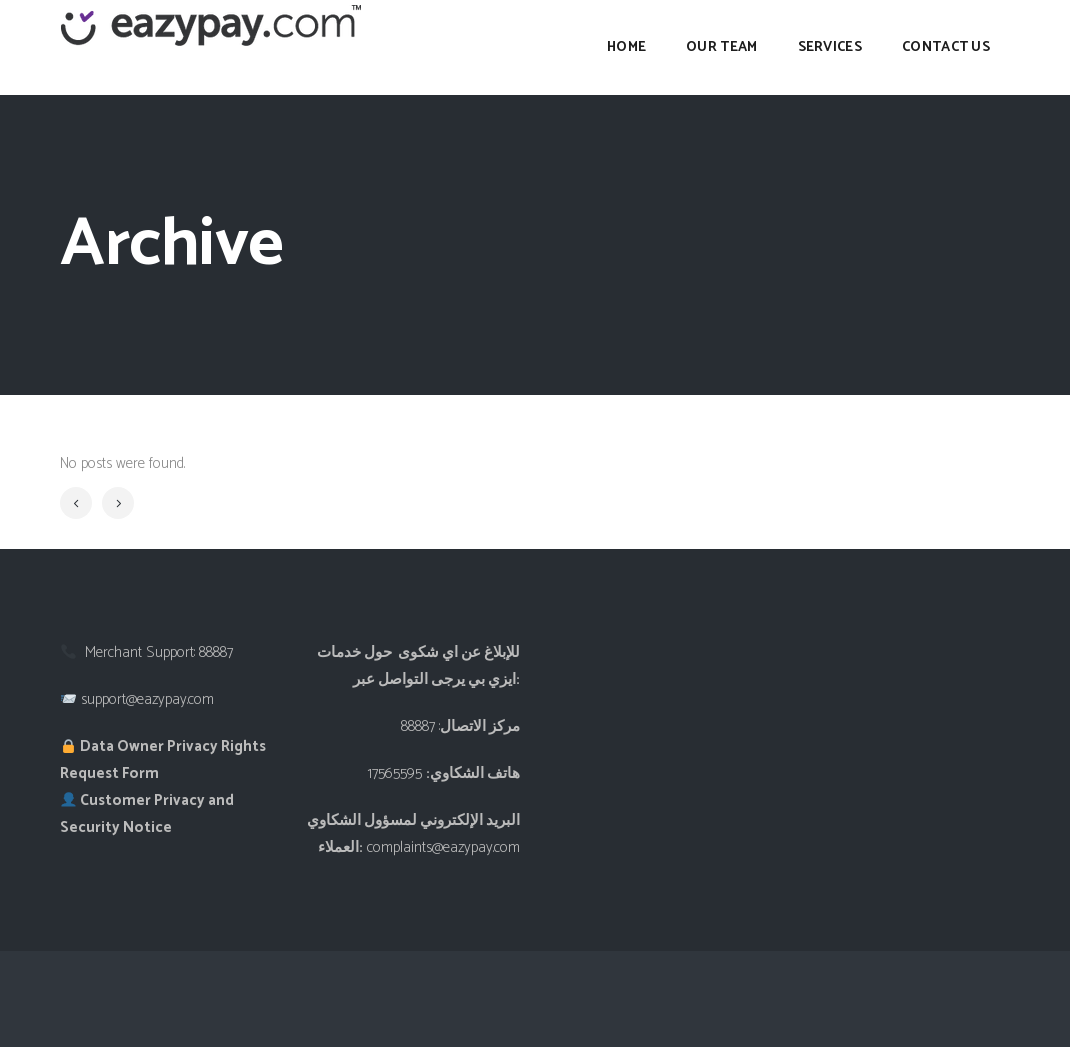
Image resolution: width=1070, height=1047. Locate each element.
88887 (216, 652)
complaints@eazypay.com (443, 847)
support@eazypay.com (147, 699)
